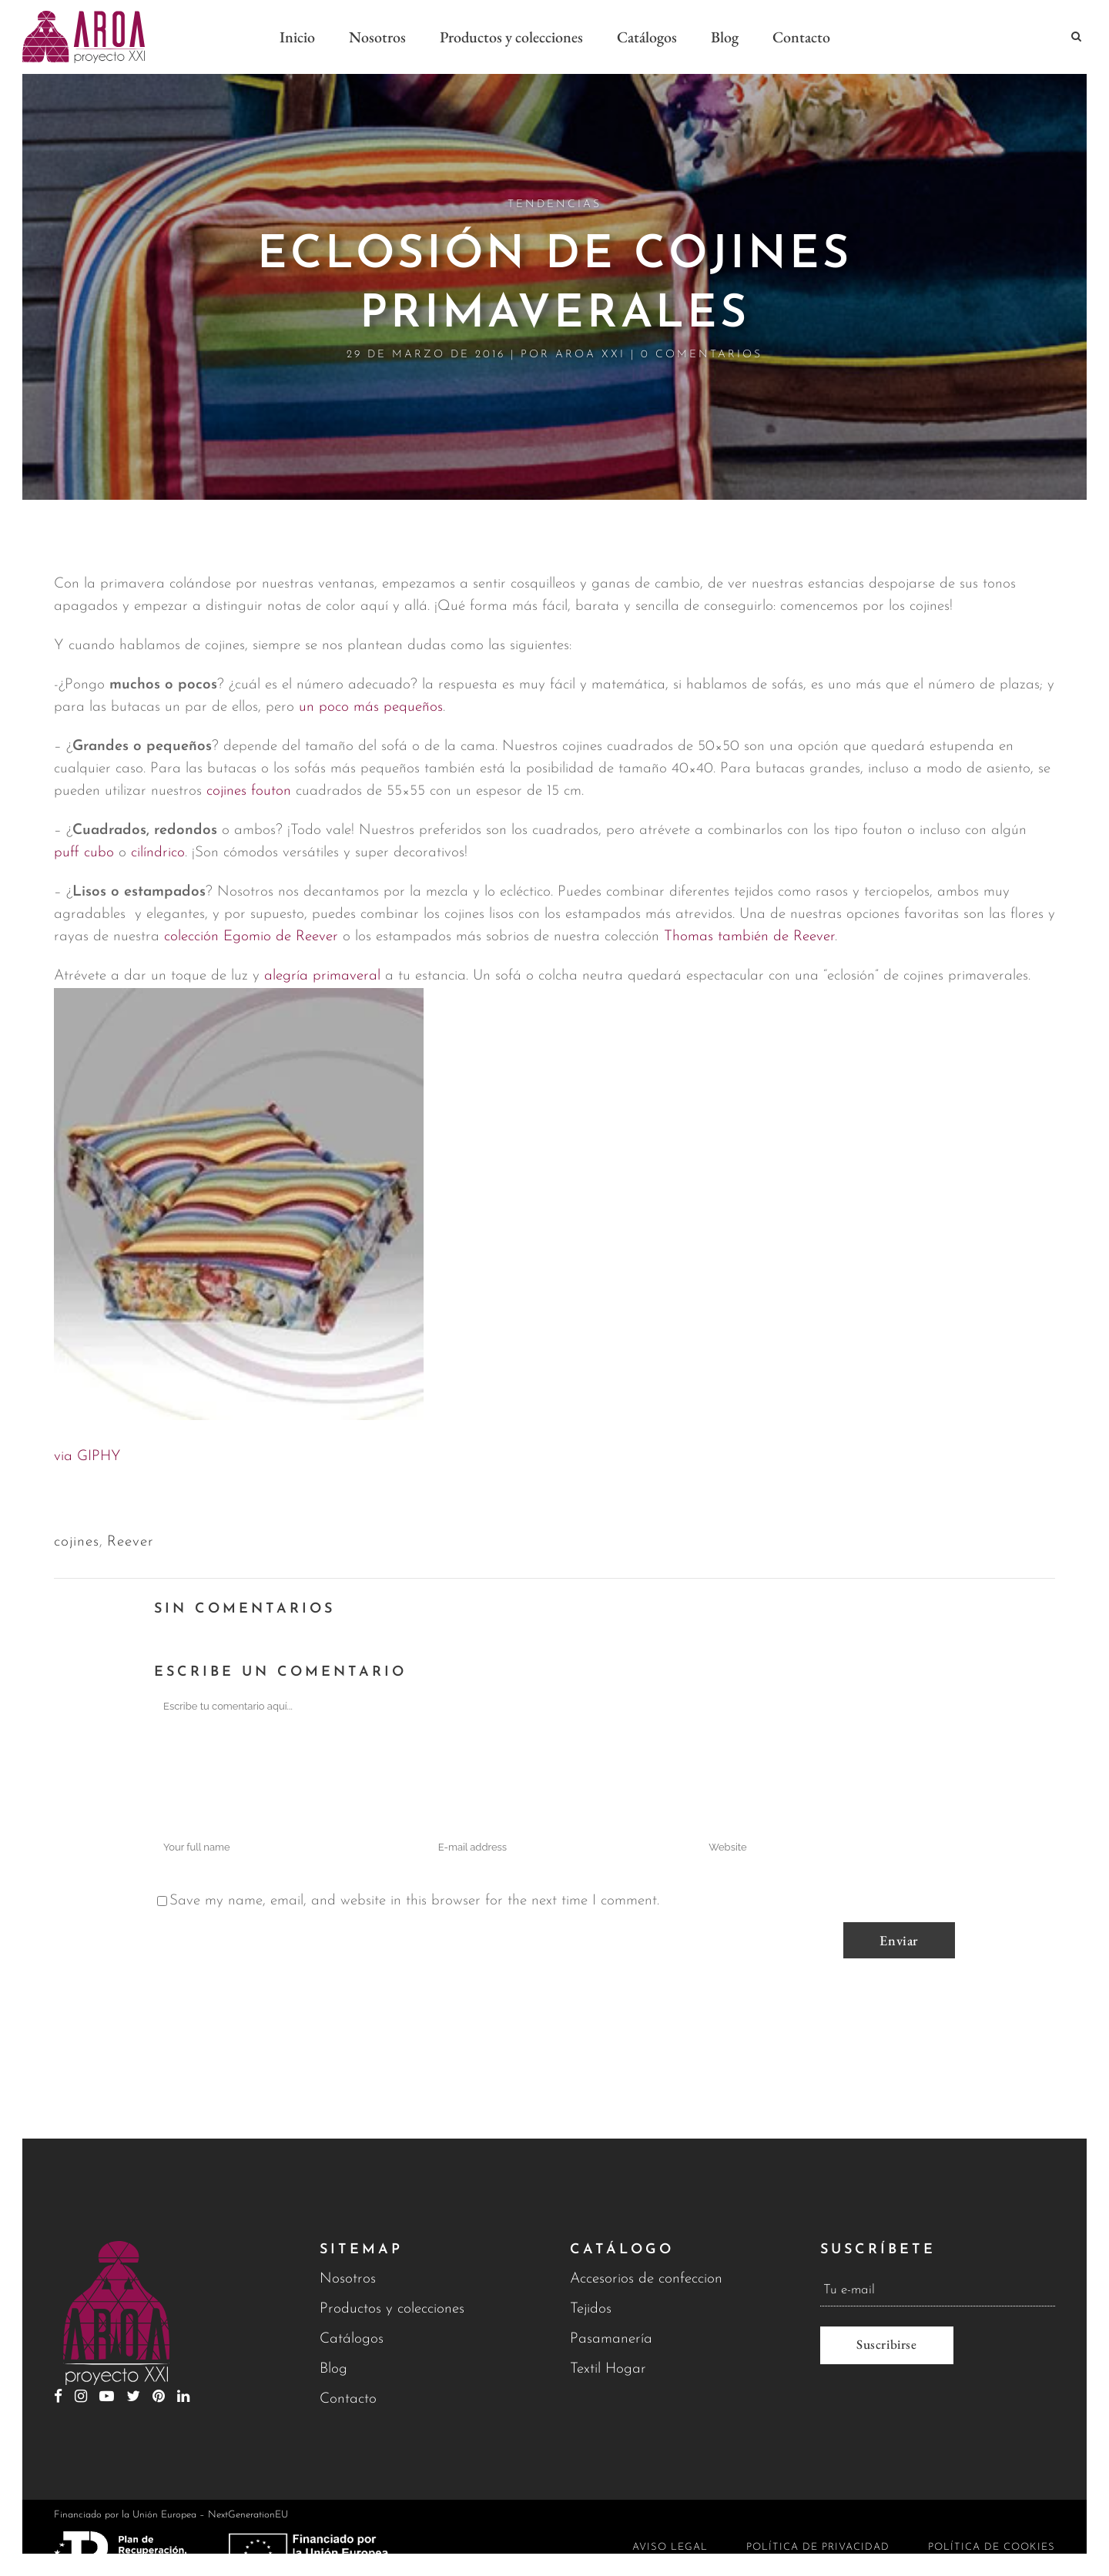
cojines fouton (248, 791)
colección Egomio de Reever (251, 937)
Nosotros (348, 2279)
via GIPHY (87, 1456)
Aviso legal (670, 2547)
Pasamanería (611, 2339)
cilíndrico (158, 853)
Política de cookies (991, 2547)
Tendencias (554, 204)
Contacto (348, 2399)
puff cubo (84, 853)
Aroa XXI (590, 354)
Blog (333, 2369)
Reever (130, 1542)
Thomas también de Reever (749, 937)
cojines (76, 1542)
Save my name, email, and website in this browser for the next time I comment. (414, 1901)
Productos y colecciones (392, 2309)
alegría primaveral (322, 976)
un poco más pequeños (371, 707)
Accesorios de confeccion (646, 2279)
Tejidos (590, 2309)
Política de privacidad (818, 2547)
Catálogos (352, 2339)
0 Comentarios (701, 354)
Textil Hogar (608, 2369)
